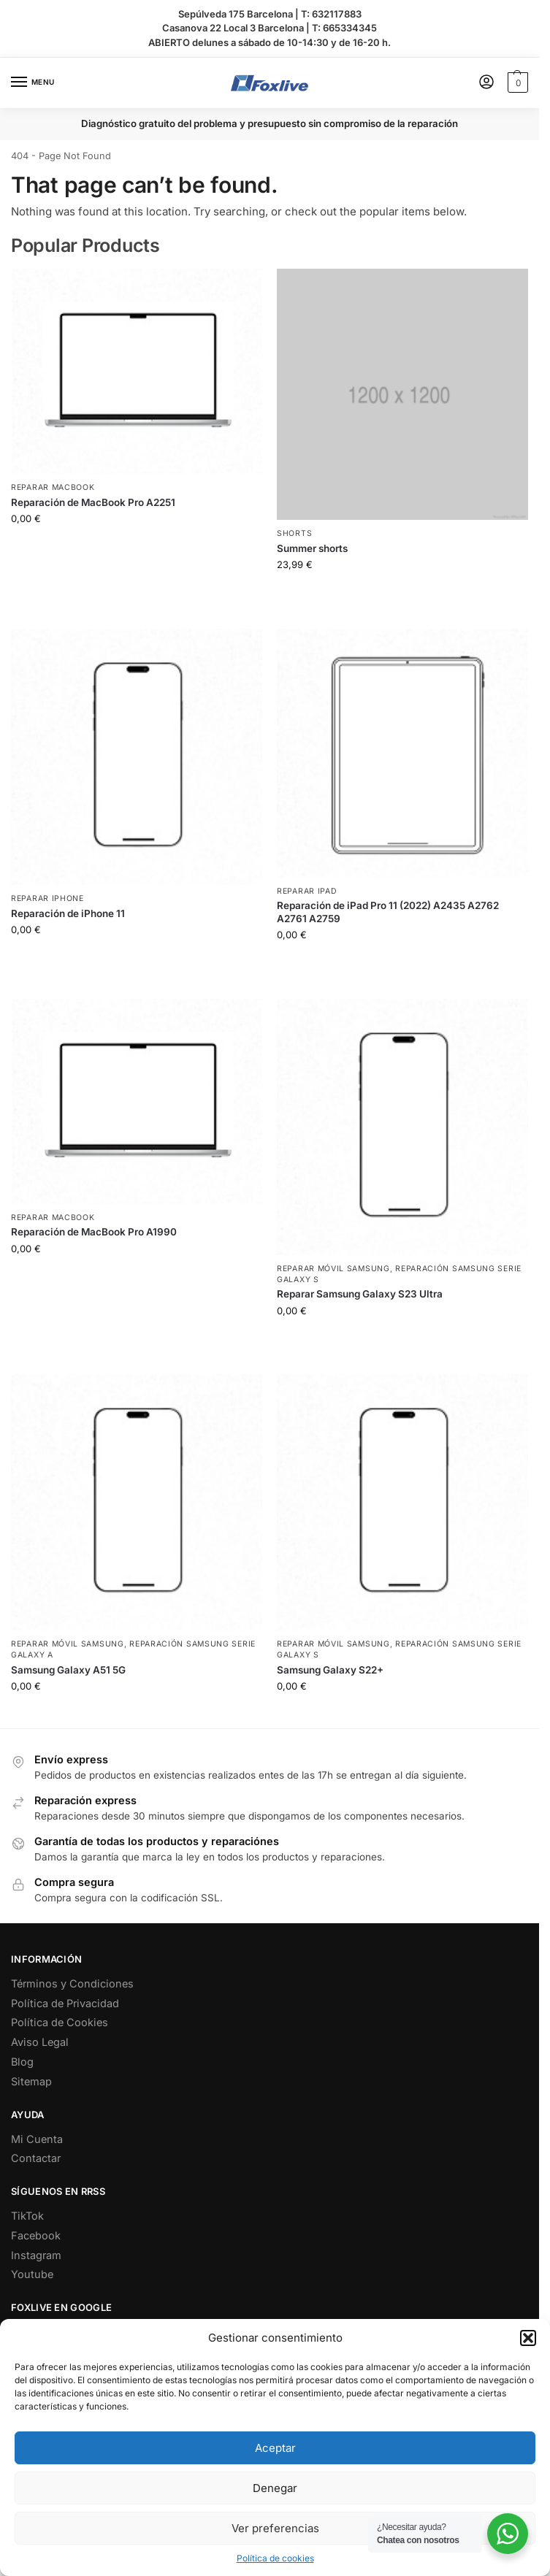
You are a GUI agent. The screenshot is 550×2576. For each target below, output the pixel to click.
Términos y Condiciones (72, 1983)
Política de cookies (275, 2558)
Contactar (36, 2158)
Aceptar (275, 2448)
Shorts (294, 533)
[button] (528, 2338)
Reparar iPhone (47, 898)
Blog (22, 2061)
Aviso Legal (40, 2042)
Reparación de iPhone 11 (68, 913)
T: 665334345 (344, 28)
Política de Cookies (59, 2022)
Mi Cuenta (37, 2139)
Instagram (36, 2255)
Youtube (32, 2274)
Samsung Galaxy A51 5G (68, 1670)
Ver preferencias (275, 2528)
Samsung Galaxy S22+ (330, 1670)
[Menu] (33, 82)
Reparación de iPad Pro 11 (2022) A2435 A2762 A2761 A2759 (388, 912)
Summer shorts (312, 548)
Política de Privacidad (65, 2003)
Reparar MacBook (53, 487)
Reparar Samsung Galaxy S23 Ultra (360, 1294)
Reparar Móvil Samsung (333, 1268)
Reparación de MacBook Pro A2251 (93, 502)
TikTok (27, 2215)
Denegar (275, 2488)
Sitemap (31, 2081)
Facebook (36, 2235)
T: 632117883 (331, 14)
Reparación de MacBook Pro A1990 (94, 1232)
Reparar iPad (307, 891)
